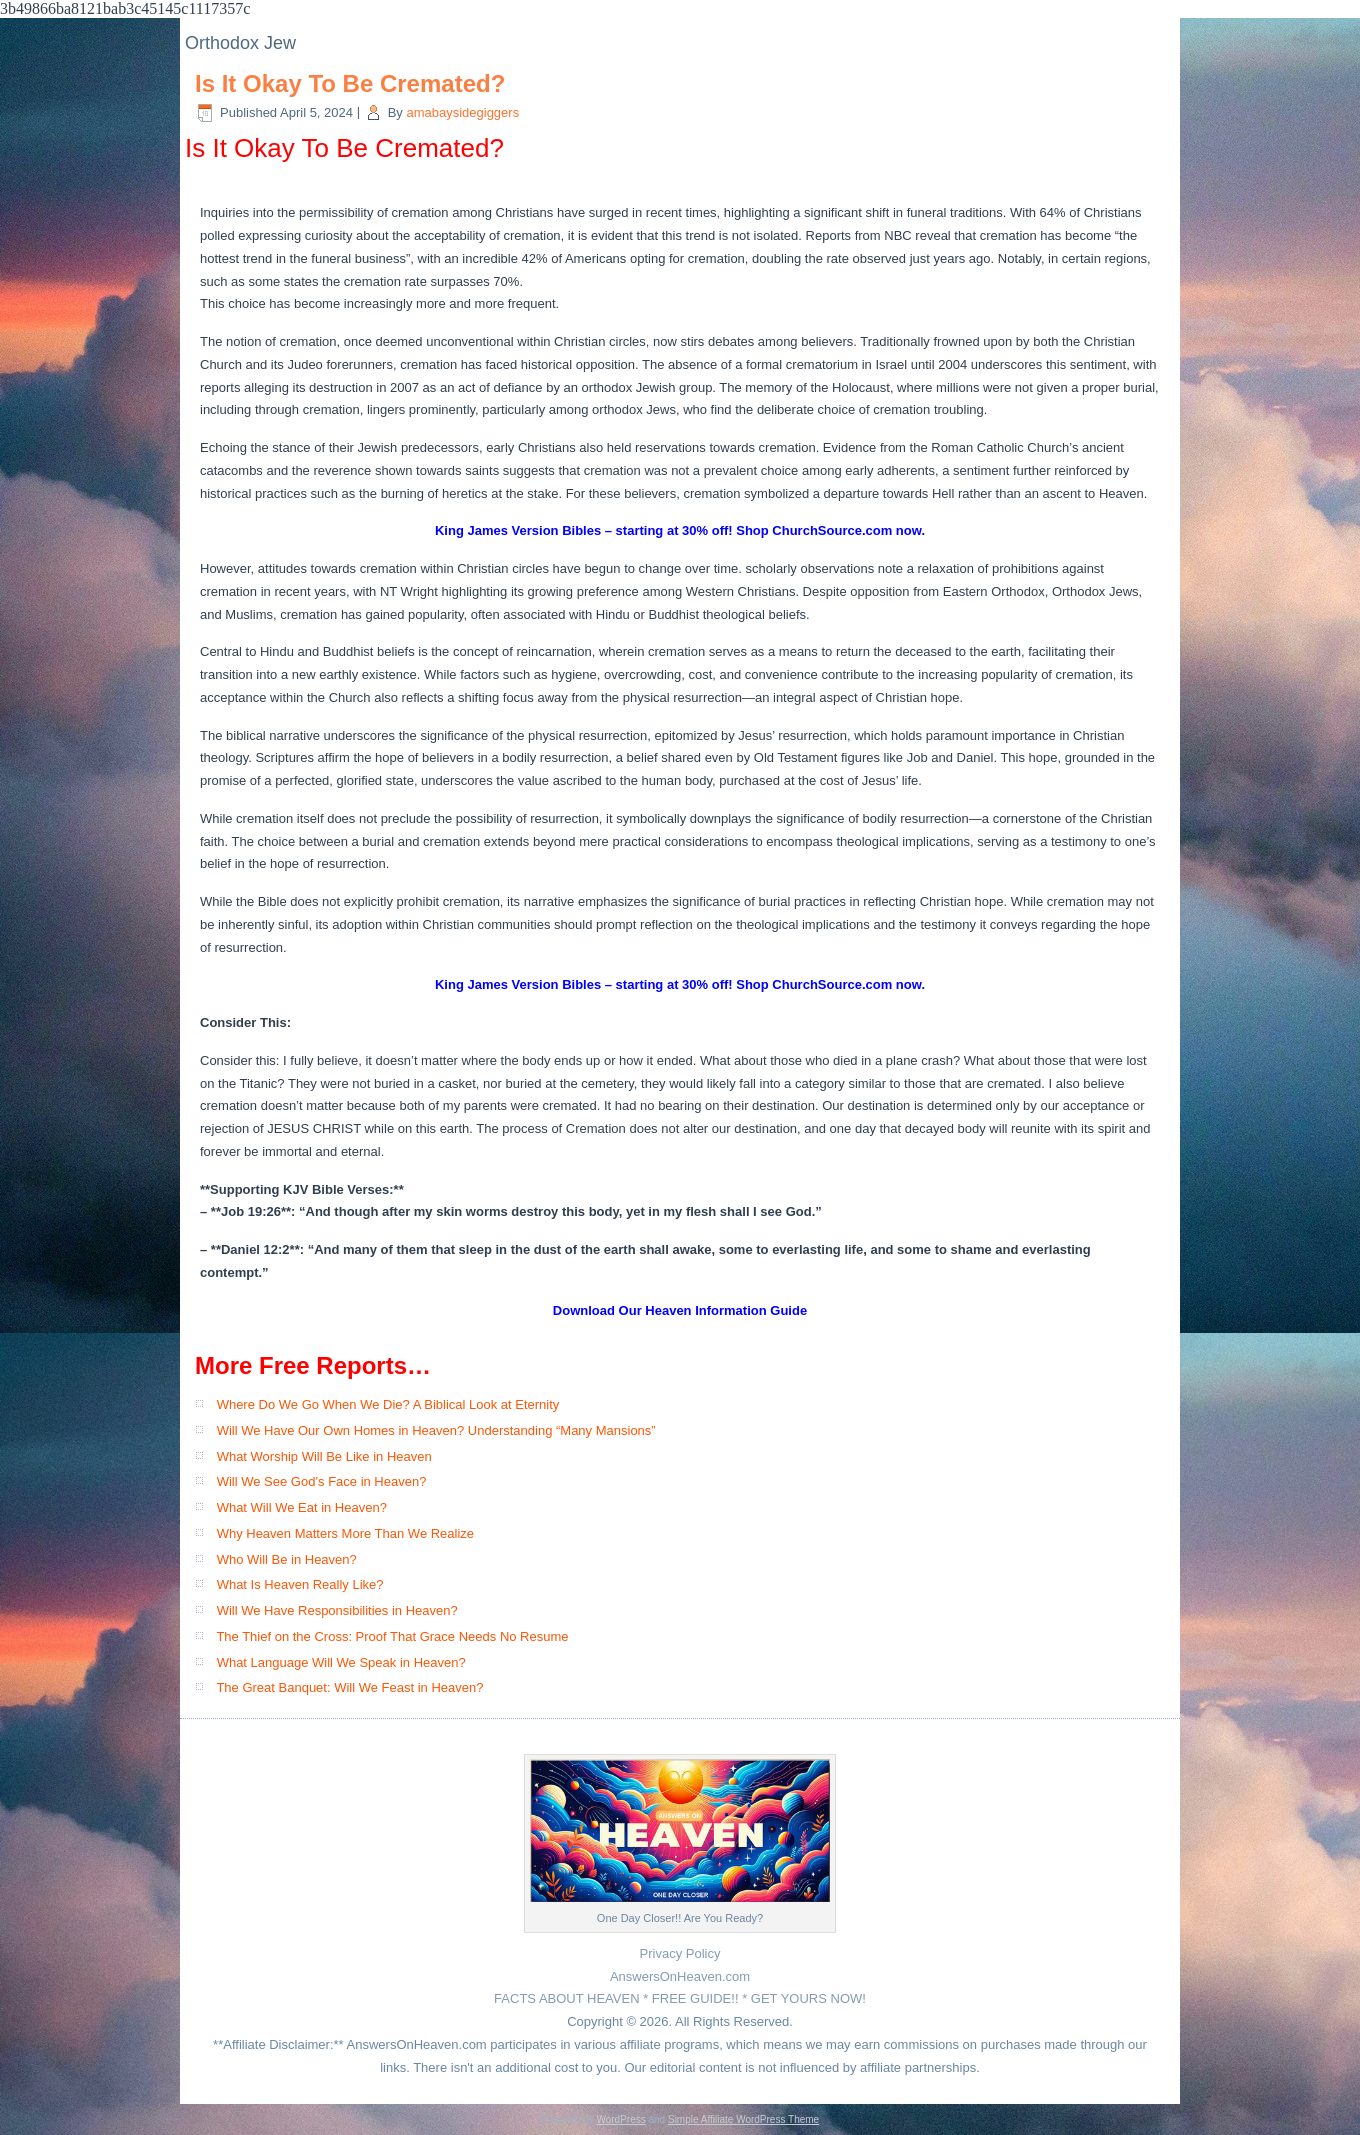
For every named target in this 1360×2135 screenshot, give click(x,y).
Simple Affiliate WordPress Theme (743, 2119)
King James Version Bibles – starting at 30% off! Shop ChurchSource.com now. (680, 530)
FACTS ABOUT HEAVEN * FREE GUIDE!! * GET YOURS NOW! (680, 1998)
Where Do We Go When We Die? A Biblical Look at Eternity (388, 1404)
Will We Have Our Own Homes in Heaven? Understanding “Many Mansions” (436, 1430)
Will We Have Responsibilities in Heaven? (337, 1610)
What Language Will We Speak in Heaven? (341, 1662)
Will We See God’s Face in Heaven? (322, 1481)
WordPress (620, 2119)
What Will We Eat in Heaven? (302, 1507)
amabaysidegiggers (462, 112)
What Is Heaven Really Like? (300, 1584)
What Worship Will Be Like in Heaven (324, 1456)
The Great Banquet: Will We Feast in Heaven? (349, 1687)
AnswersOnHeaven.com (680, 1976)
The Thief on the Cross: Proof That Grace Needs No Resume (392, 1636)
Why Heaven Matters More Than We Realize (345, 1533)
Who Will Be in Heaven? (287, 1559)
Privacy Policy (680, 1953)
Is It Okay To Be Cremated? (350, 83)
